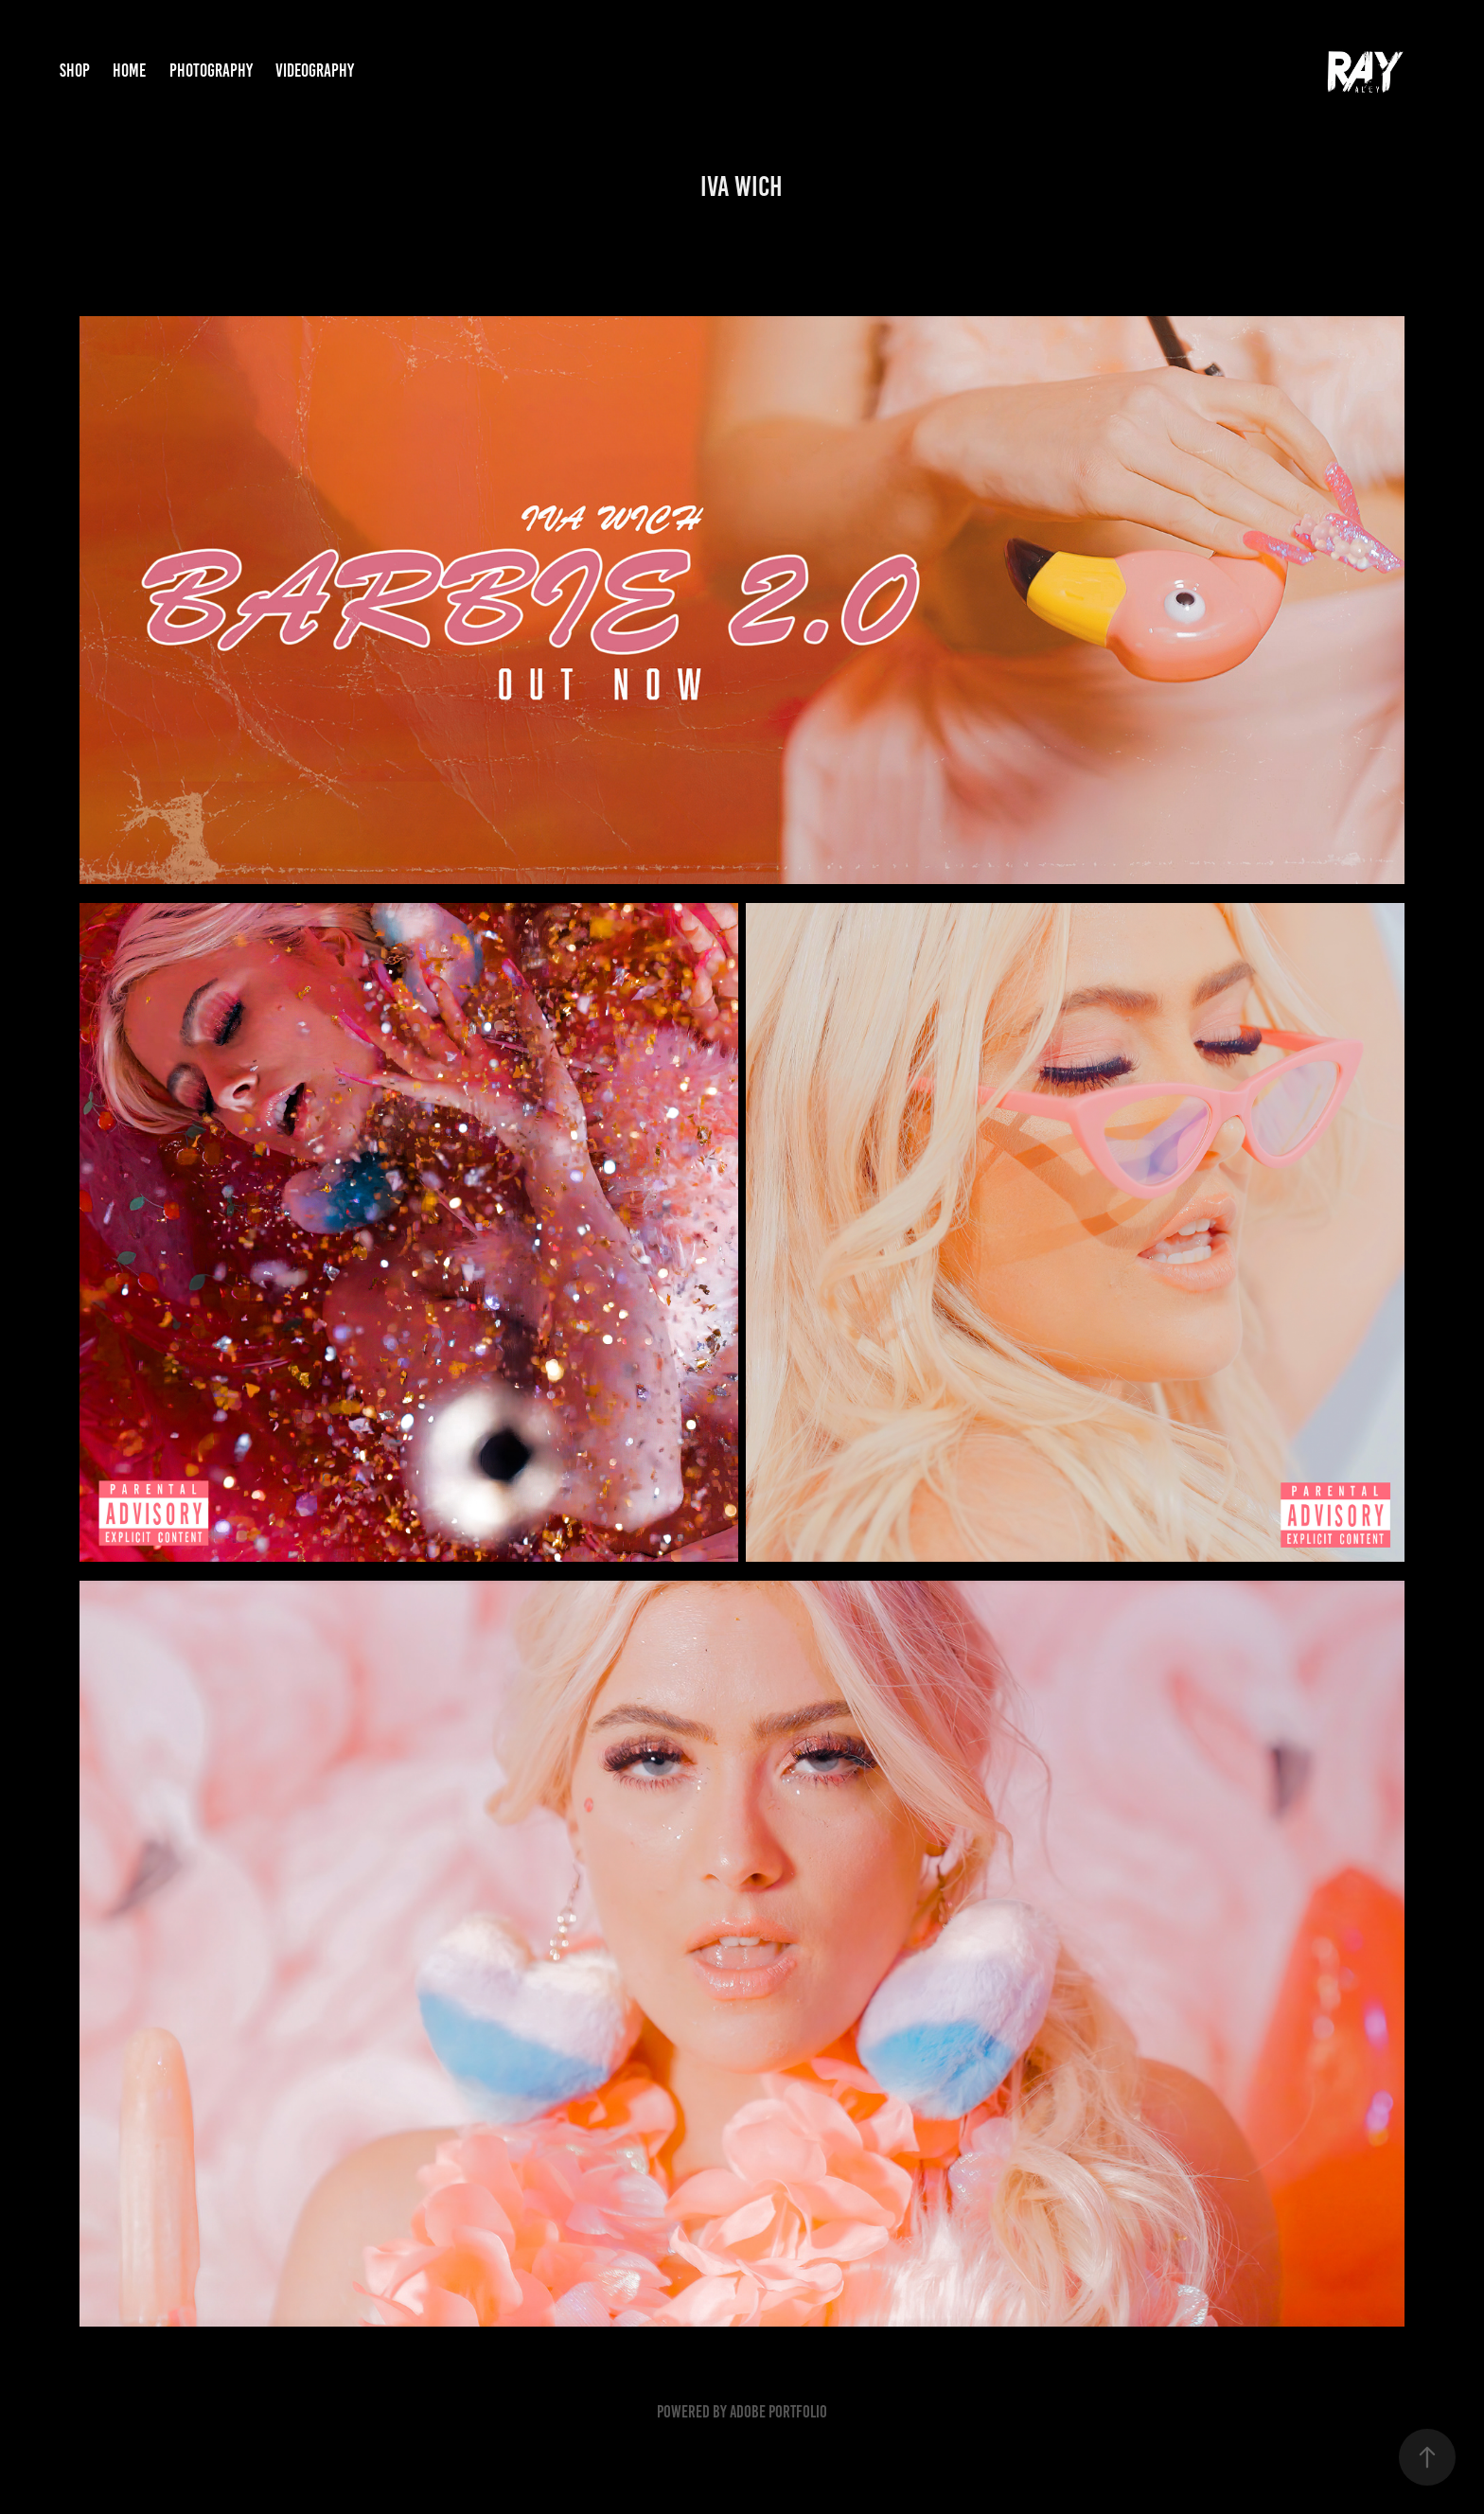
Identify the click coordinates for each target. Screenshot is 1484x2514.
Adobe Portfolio (778, 2411)
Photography (211, 70)
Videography (314, 70)
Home (129, 70)
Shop (75, 70)
